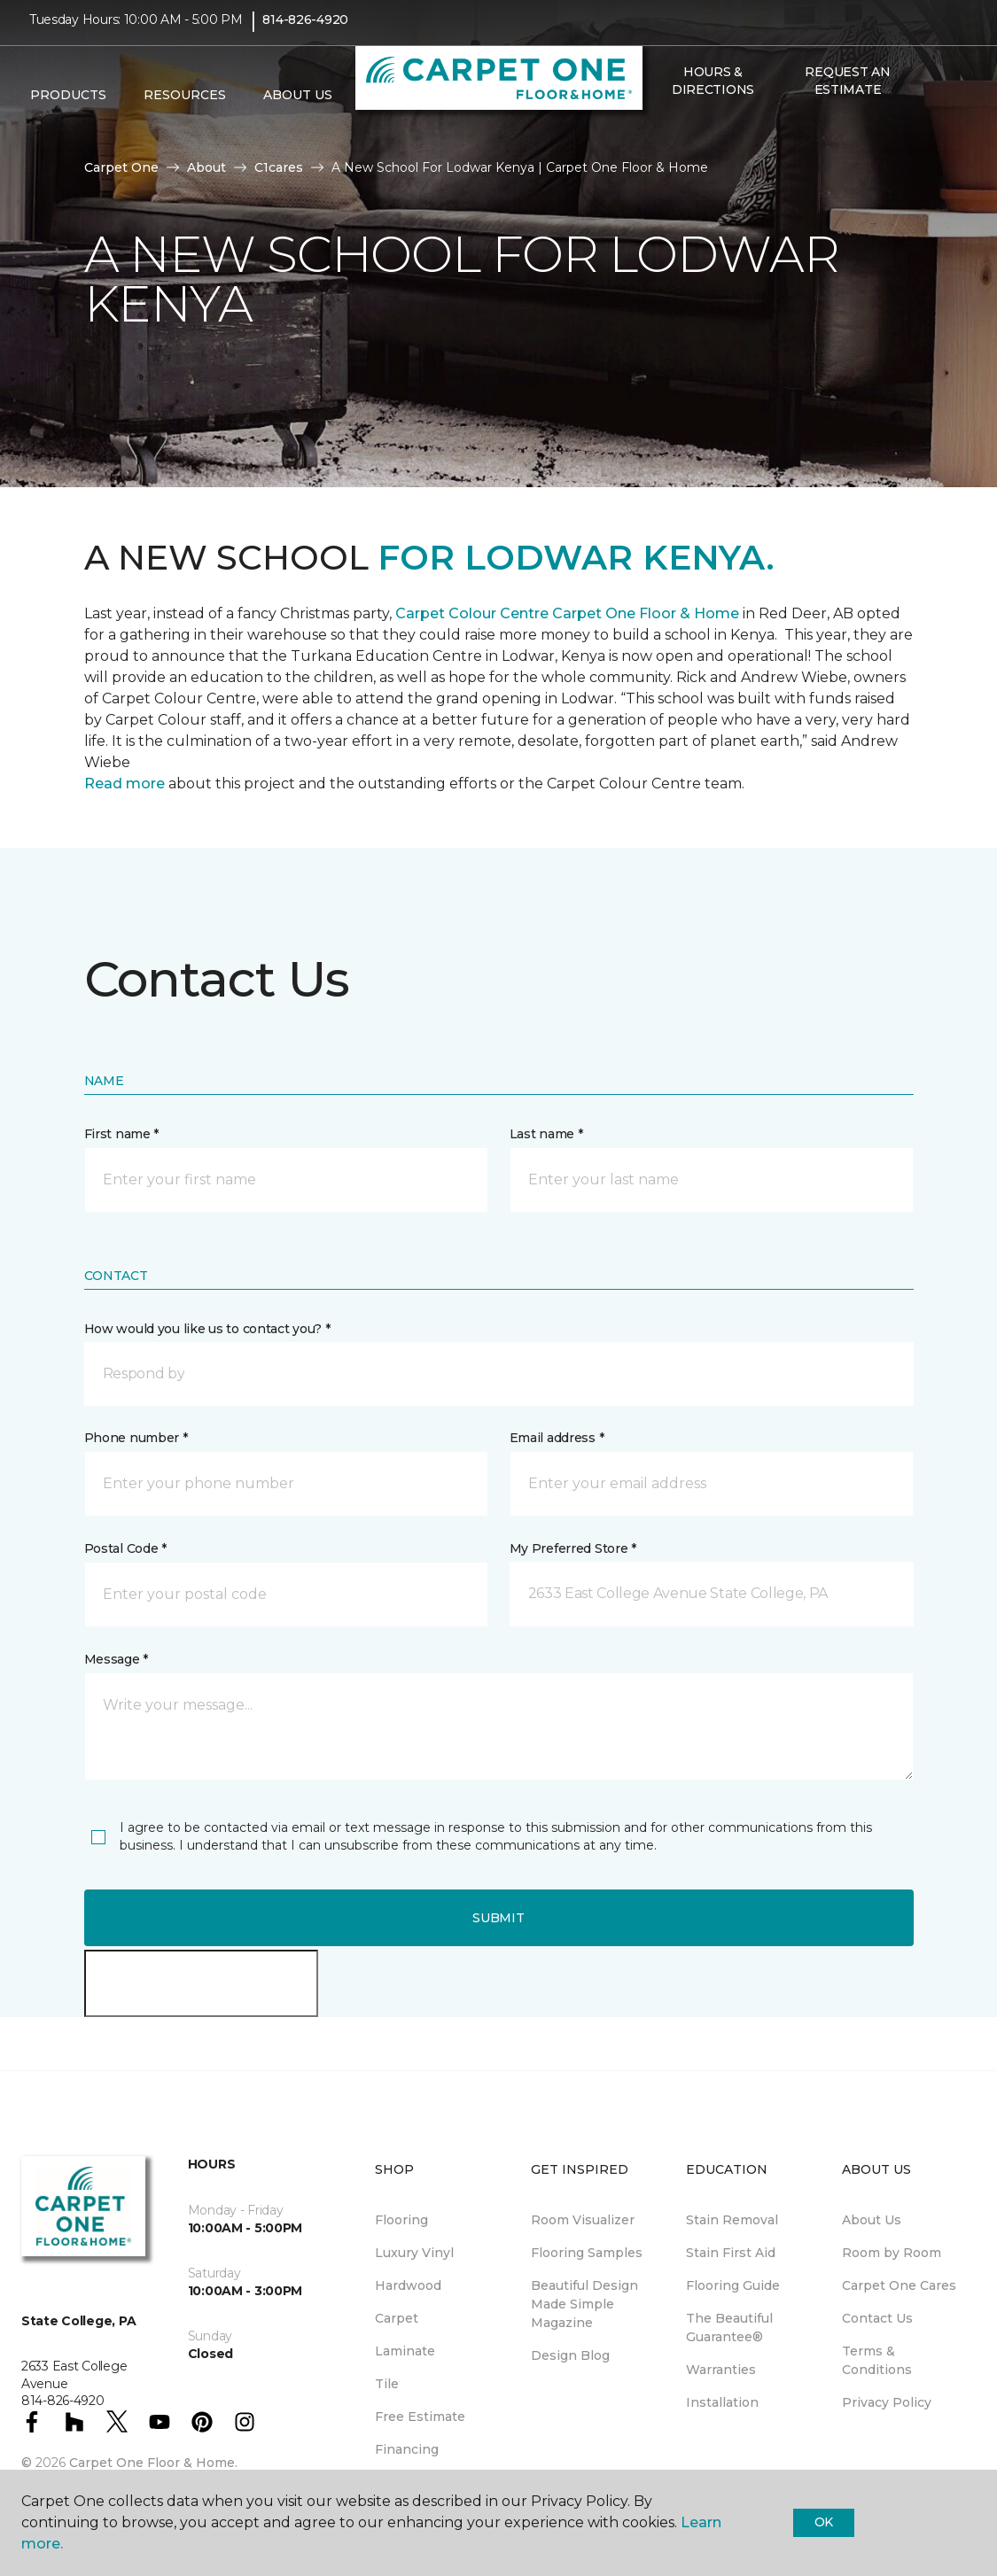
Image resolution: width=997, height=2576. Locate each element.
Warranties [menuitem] (721, 2370)
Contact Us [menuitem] (877, 2318)
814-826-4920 (305, 32)
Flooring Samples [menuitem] (587, 2253)
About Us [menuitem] (871, 2220)
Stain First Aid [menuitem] (730, 2253)
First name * (122, 1134)
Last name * (546, 1134)
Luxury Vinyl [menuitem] (414, 2253)
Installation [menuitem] (722, 2402)
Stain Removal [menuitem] (732, 2220)
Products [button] (68, 107)
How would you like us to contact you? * (207, 1329)
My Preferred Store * (573, 1548)
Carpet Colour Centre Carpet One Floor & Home (565, 613)
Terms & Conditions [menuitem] (877, 2360)
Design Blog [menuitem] (570, 2355)
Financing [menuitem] (407, 2449)
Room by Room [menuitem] (891, 2253)
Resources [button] (185, 107)
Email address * (557, 1438)
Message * (116, 1659)
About (206, 167)
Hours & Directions (713, 92)
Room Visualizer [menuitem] (583, 2220)
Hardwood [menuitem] (408, 2285)
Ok (823, 2522)
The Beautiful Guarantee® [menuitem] (729, 2327)
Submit (498, 1918)
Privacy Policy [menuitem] (886, 2402)
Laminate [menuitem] (405, 2351)
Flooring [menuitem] (401, 2220)
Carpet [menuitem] (396, 2318)
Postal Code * (125, 1548)
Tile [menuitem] (387, 2384)
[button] (660, 139)
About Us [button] (297, 107)
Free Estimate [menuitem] (420, 2417)
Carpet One (121, 167)
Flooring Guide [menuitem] (733, 2285)
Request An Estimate (847, 92)
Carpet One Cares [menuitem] (899, 2285)
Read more (124, 783)
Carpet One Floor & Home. (153, 2463)
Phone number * (136, 1438)
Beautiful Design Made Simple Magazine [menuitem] (584, 2304)
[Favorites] (681, 139)
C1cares (278, 167)
